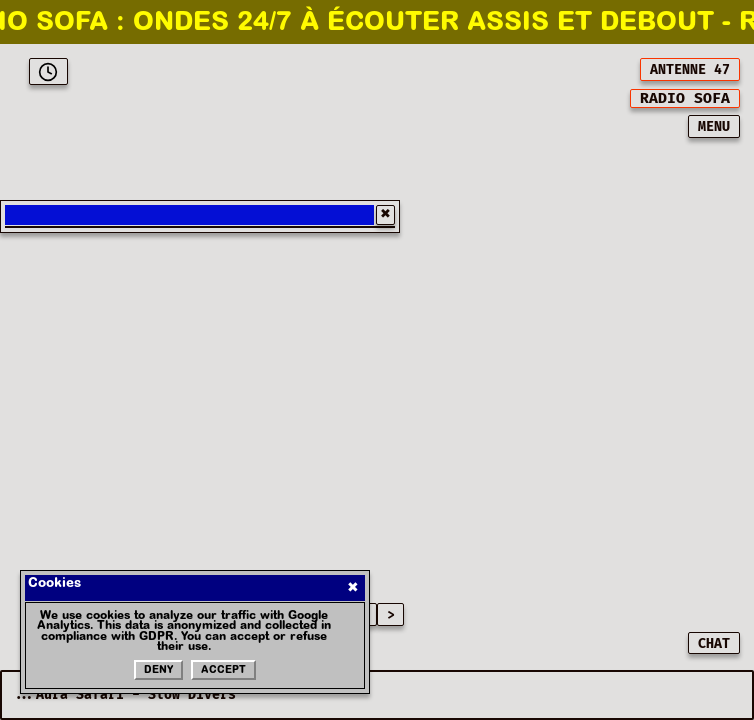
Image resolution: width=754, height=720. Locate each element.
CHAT (714, 644)
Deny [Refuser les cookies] (158, 671)
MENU (714, 127)
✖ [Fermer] (353, 587)
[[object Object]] (684, 98)
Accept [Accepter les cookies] (223, 671)
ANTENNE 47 (690, 70)
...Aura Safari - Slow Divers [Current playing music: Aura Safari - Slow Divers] (124, 695)
